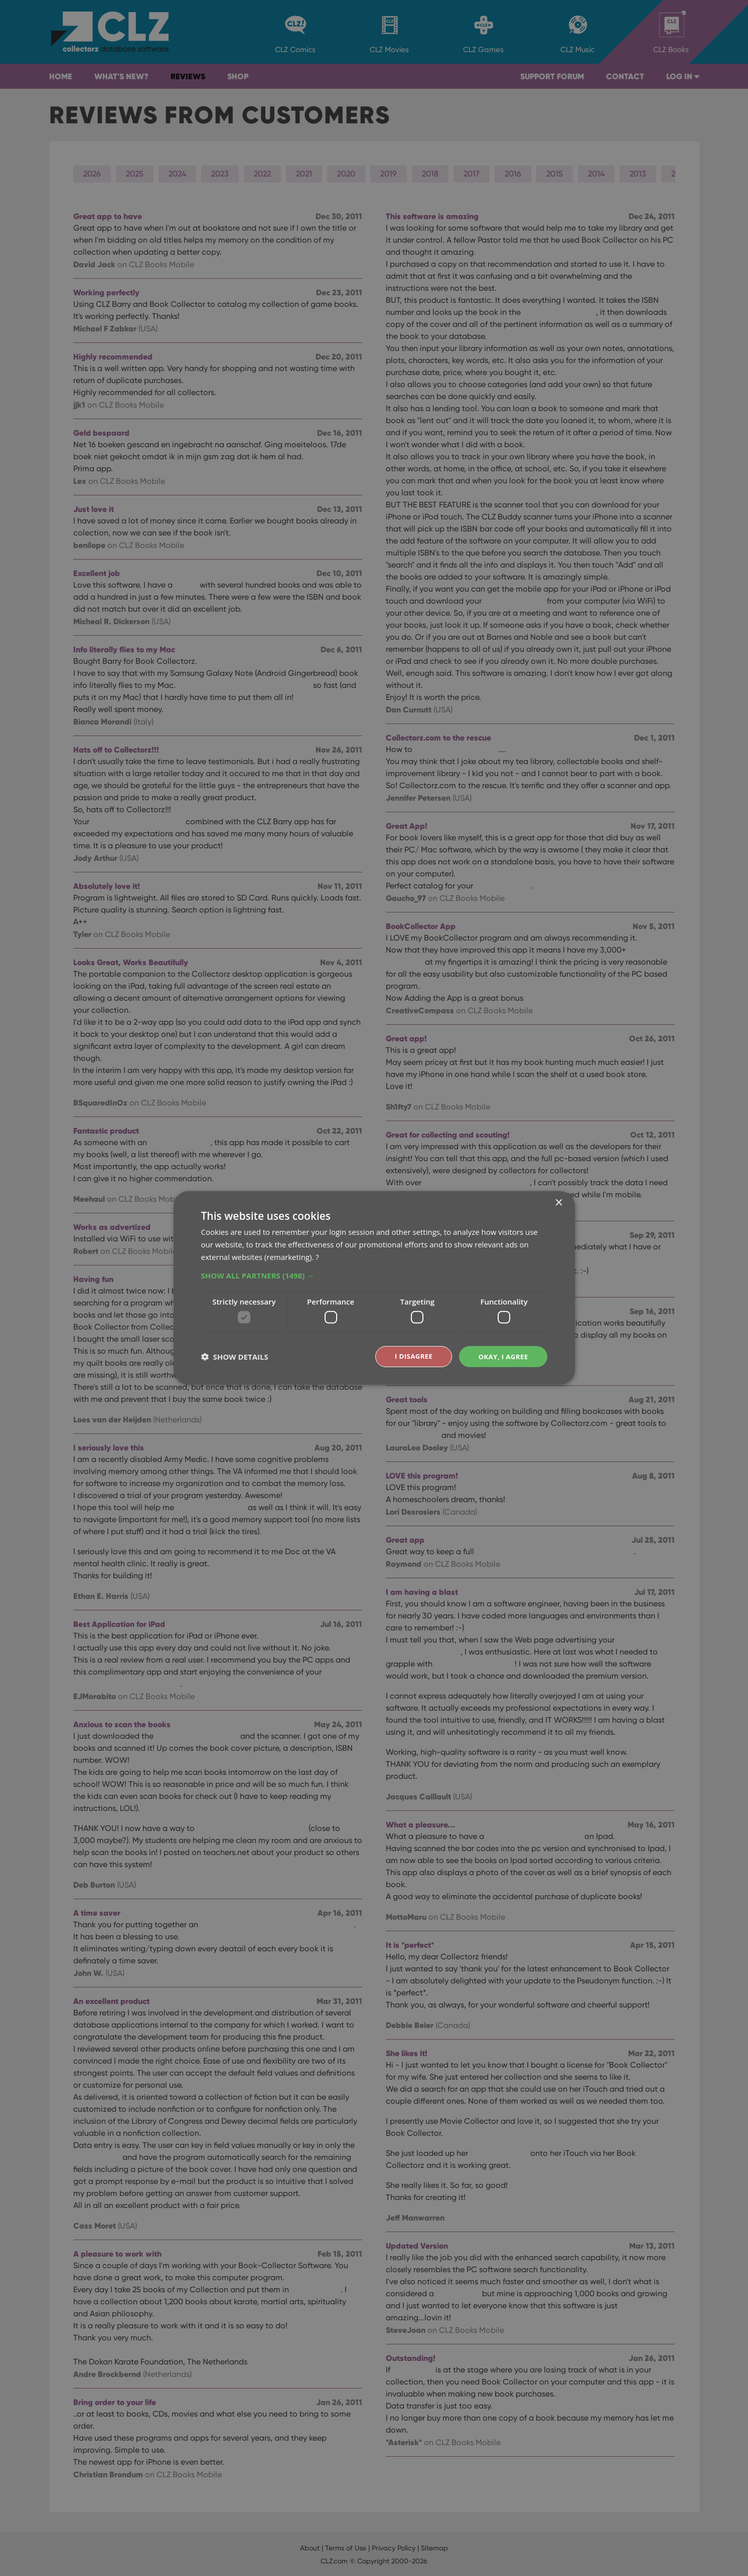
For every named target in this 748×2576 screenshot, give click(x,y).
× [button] (558, 1202)
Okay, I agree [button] (502, 1356)
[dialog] (374, 1288)
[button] (374, 1274)
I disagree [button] (410, 1356)
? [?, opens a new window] (317, 1256)
